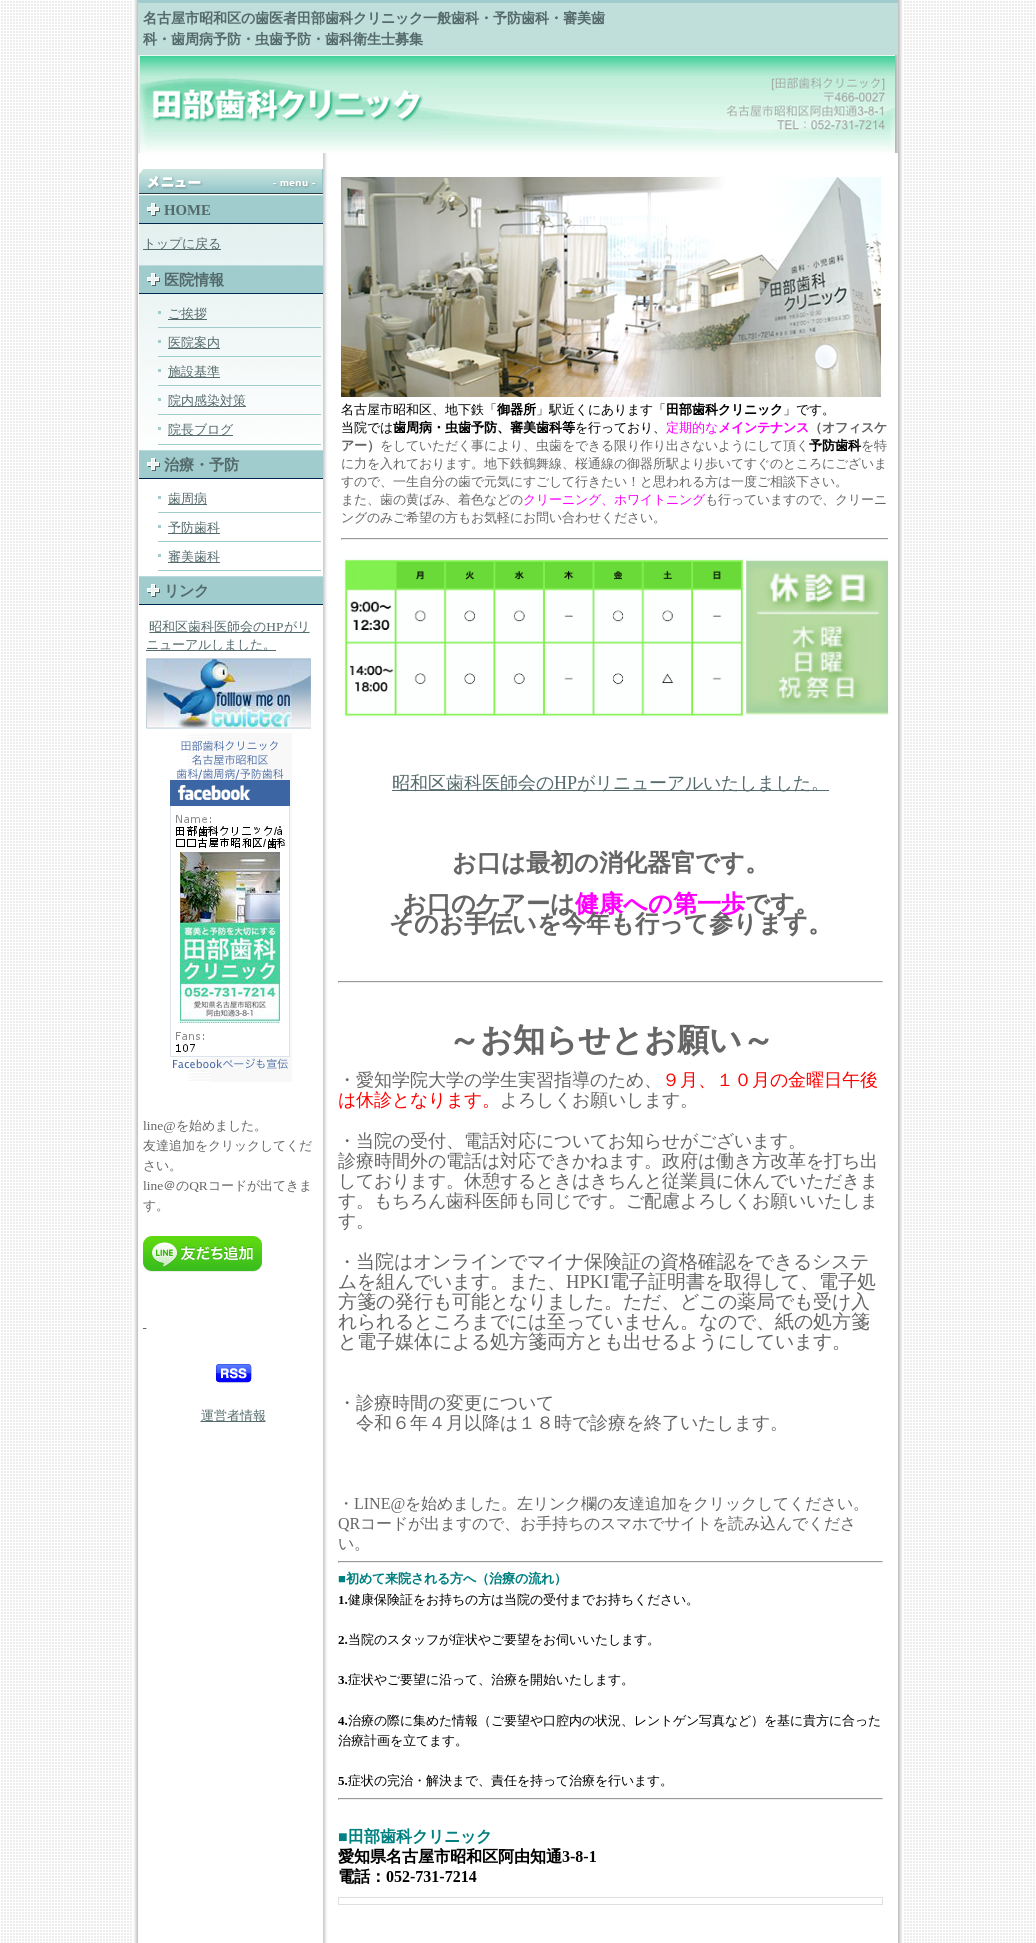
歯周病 (187, 498)
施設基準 (194, 371)
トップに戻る (182, 243)
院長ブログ (200, 429)
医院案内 (194, 342)
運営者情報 (233, 1415)
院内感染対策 (207, 400)
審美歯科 (194, 556)
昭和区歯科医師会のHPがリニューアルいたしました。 (610, 783)
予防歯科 (194, 527)
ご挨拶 (187, 313)
